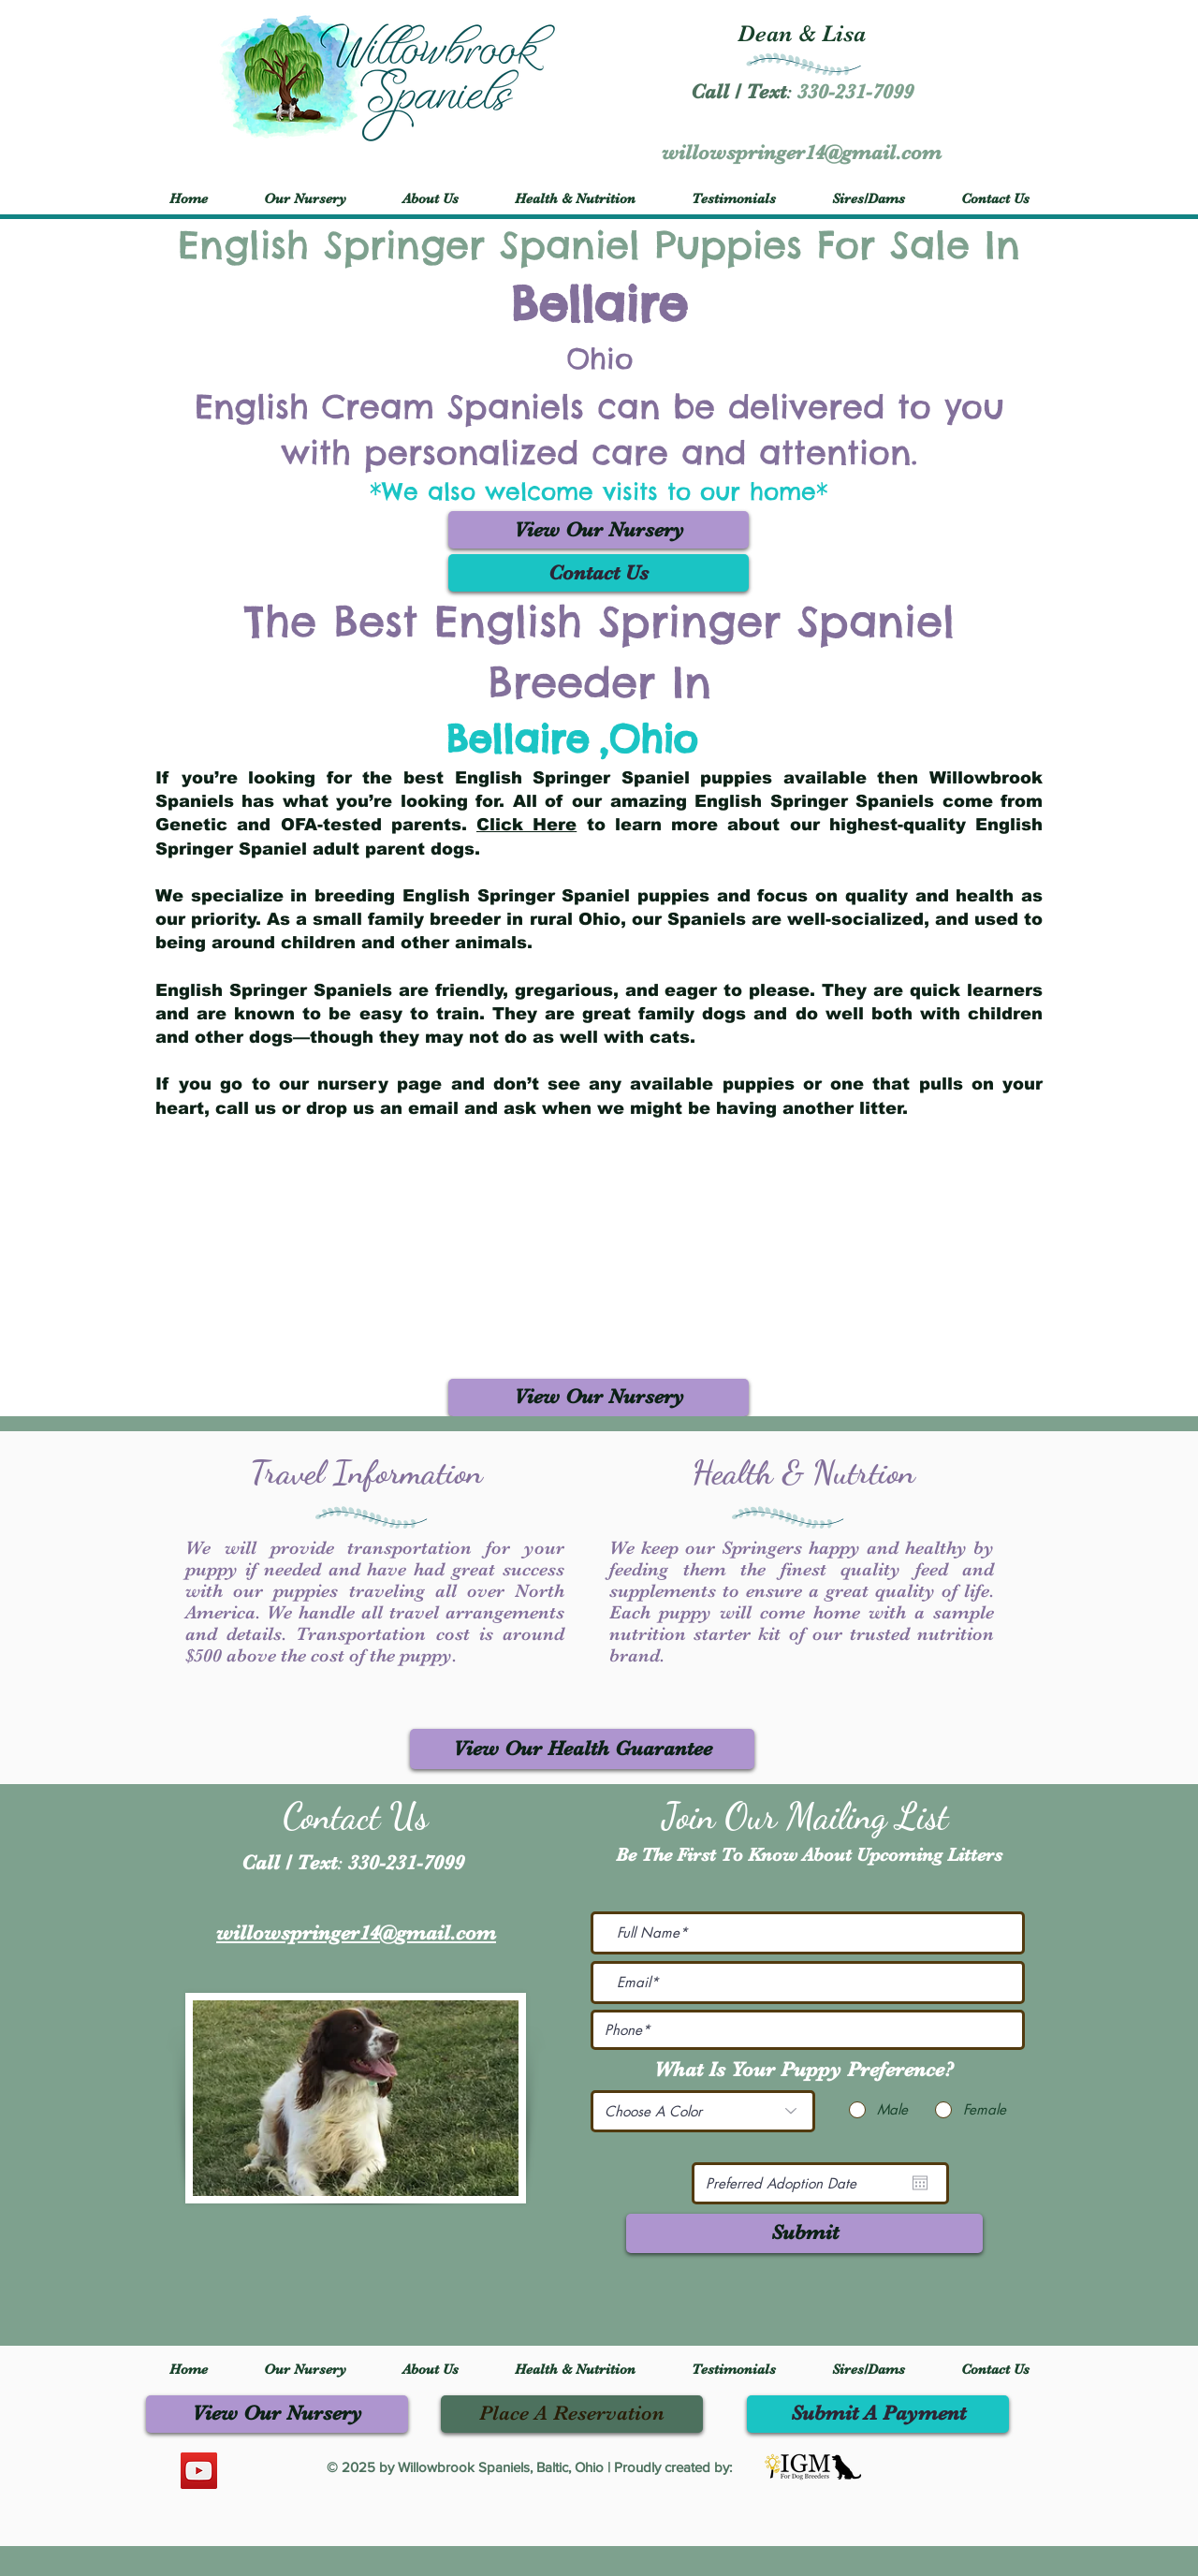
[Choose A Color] (703, 2111)
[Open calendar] (920, 2182)
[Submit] (804, 2233)
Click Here (526, 824)
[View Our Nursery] (598, 530)
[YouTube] (199, 2470)
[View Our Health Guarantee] (582, 1749)
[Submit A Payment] (878, 2414)
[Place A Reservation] (572, 2414)
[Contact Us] (598, 573)
